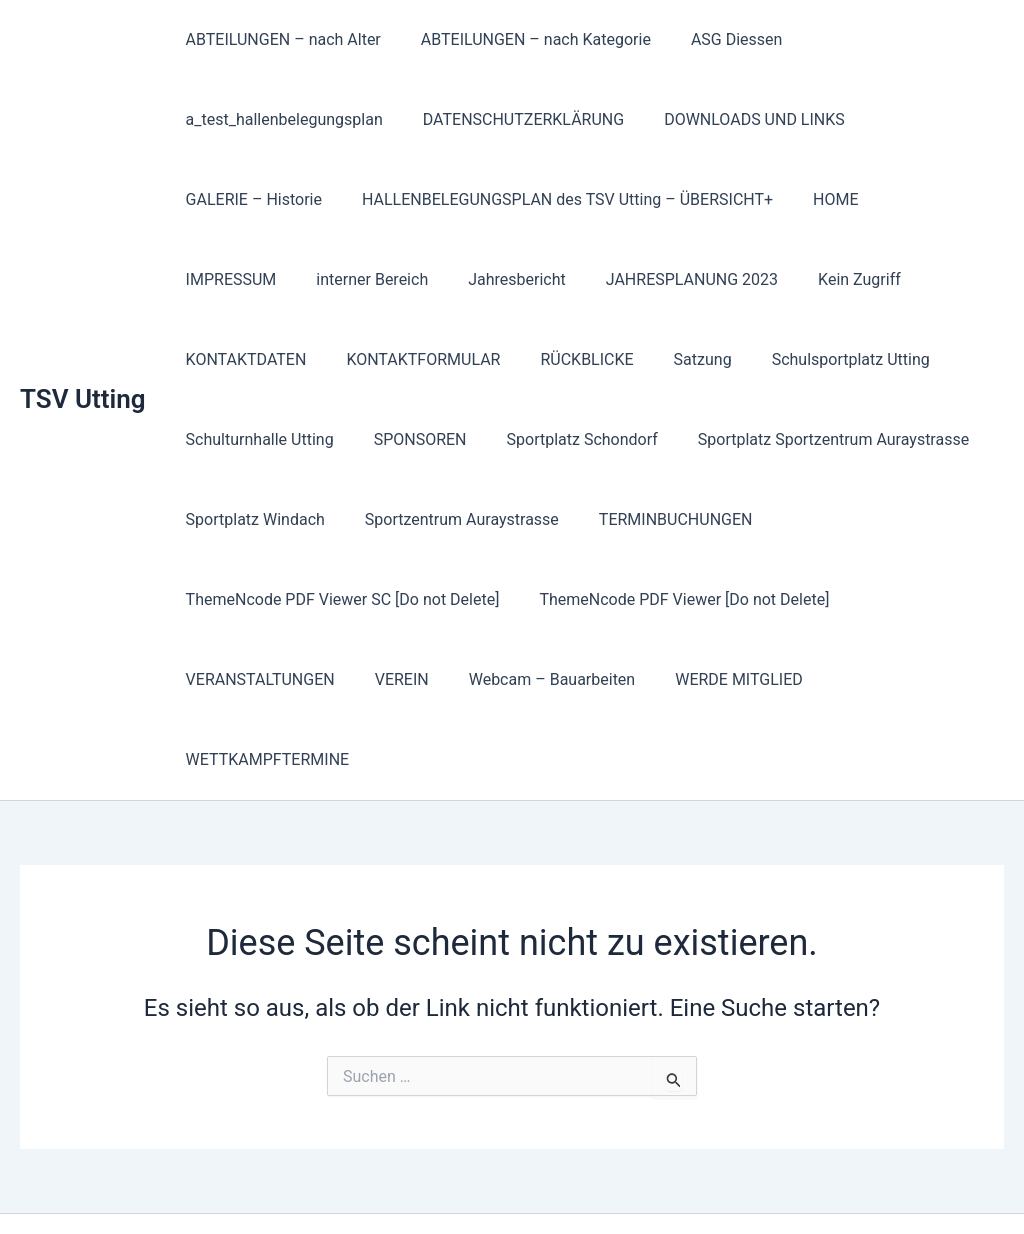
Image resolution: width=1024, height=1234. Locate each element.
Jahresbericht (374, 279)
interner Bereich (238, 279)
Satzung (522, 359)
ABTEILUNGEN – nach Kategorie (524, 39)
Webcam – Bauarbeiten (854, 599)
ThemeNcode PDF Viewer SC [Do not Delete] (750, 519)
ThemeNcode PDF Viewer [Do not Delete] (327, 599)
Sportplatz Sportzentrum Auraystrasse (625, 439)
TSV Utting (83, 359)
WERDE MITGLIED (246, 679)
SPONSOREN (228, 439)
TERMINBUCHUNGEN (485, 519)
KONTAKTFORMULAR (259, 359)
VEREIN (712, 599)
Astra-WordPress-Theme (676, 1183)
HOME (815, 199)
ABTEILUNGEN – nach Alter (279, 39)
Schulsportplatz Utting (662, 359)
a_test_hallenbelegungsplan (280, 119)
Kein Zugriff (700, 279)
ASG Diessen (717, 39)
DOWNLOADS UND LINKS (734, 119)
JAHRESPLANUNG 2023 (541, 279)
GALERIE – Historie (250, 199)
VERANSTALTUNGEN (578, 599)
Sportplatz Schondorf (382, 439)
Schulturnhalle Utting (847, 359)
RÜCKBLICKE (414, 359)
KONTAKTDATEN (834, 279)
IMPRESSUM (916, 199)
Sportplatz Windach (862, 439)
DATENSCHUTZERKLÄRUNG (511, 119)
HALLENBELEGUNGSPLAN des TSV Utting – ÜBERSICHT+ (555, 199)
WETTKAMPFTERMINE (423, 679)
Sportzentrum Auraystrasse (279, 519)
